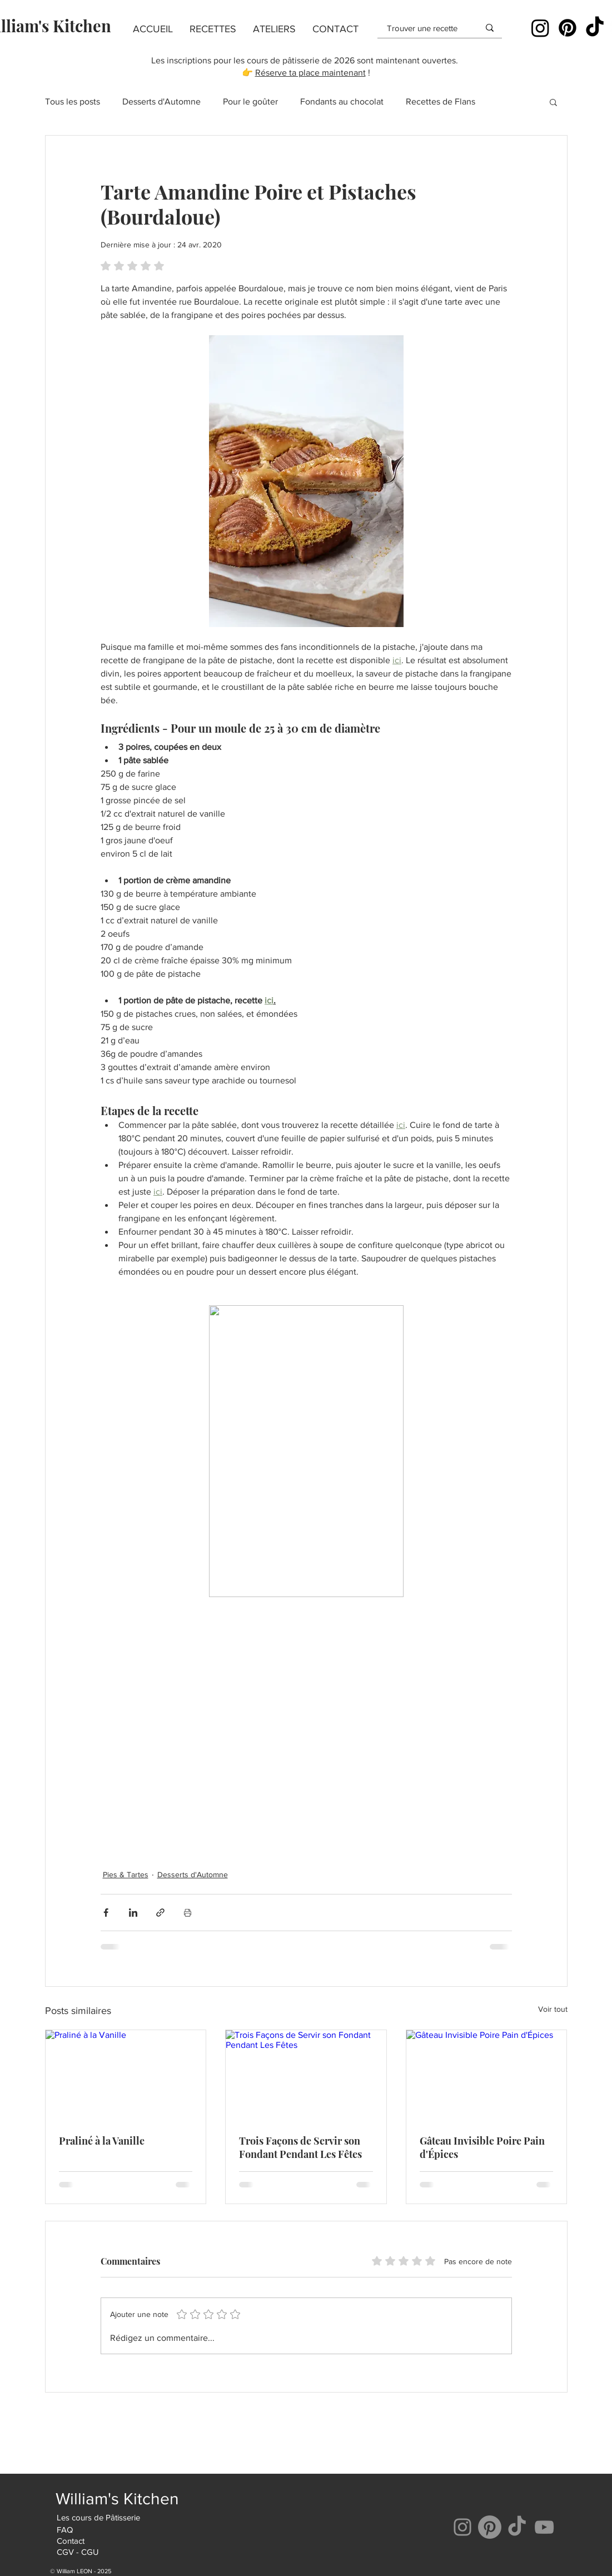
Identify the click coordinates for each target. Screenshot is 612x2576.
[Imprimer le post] (187, 1912)
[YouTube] (544, 2527)
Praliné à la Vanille (102, 2140)
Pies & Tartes (125, 1874)
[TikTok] (594, 27)
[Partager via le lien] (160, 1912)
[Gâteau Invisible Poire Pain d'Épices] (486, 2075)
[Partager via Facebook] (106, 1912)
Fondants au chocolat (342, 101)
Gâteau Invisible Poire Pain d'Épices (482, 2147)
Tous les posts (72, 101)
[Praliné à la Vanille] (126, 2075)
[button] (213, 29)
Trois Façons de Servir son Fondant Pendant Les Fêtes (300, 2147)
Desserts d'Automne (161, 101)
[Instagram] (540, 27)
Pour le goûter (250, 101)
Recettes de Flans (440, 101)
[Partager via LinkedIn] (133, 1912)
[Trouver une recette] (424, 28)
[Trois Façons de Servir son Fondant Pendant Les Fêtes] (306, 2075)
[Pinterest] (567, 27)
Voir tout (553, 2009)
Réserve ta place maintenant (310, 72)
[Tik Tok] (517, 2527)
